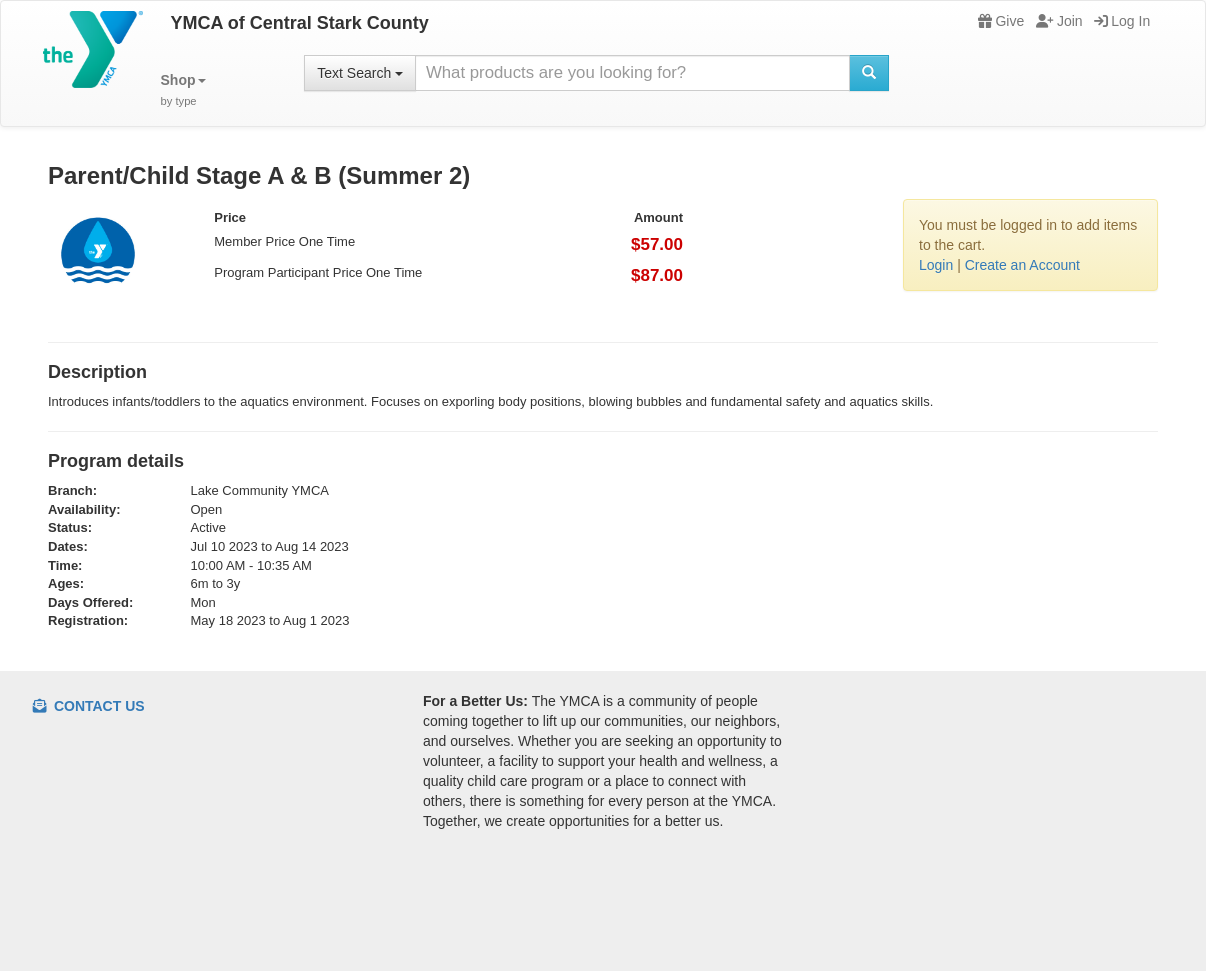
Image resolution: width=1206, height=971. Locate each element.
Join (1059, 21)
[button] (183, 90)
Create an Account (1022, 265)
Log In (1122, 21)
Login (936, 265)
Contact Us (89, 706)
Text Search (360, 73)
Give (1001, 21)
